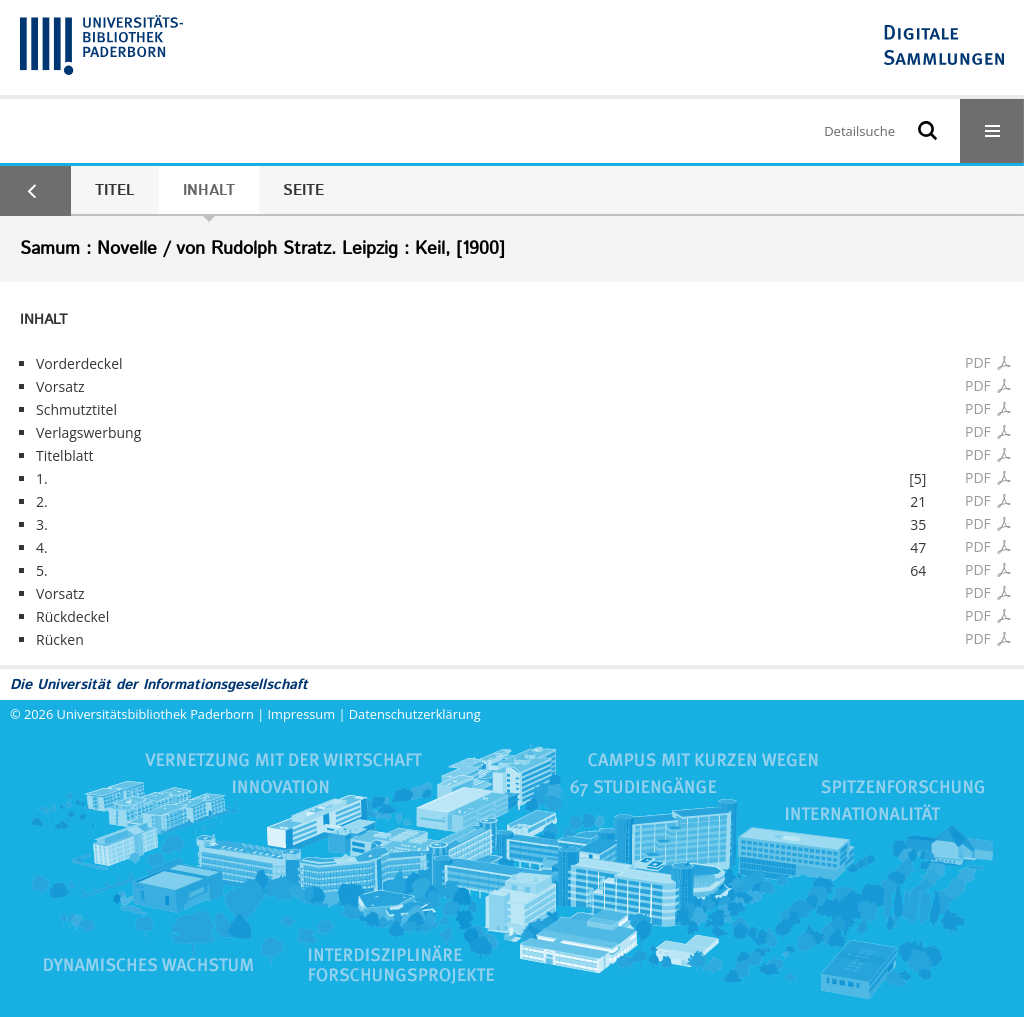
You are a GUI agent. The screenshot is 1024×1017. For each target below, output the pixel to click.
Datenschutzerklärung (415, 714)
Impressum (302, 714)
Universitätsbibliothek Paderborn (155, 714)
